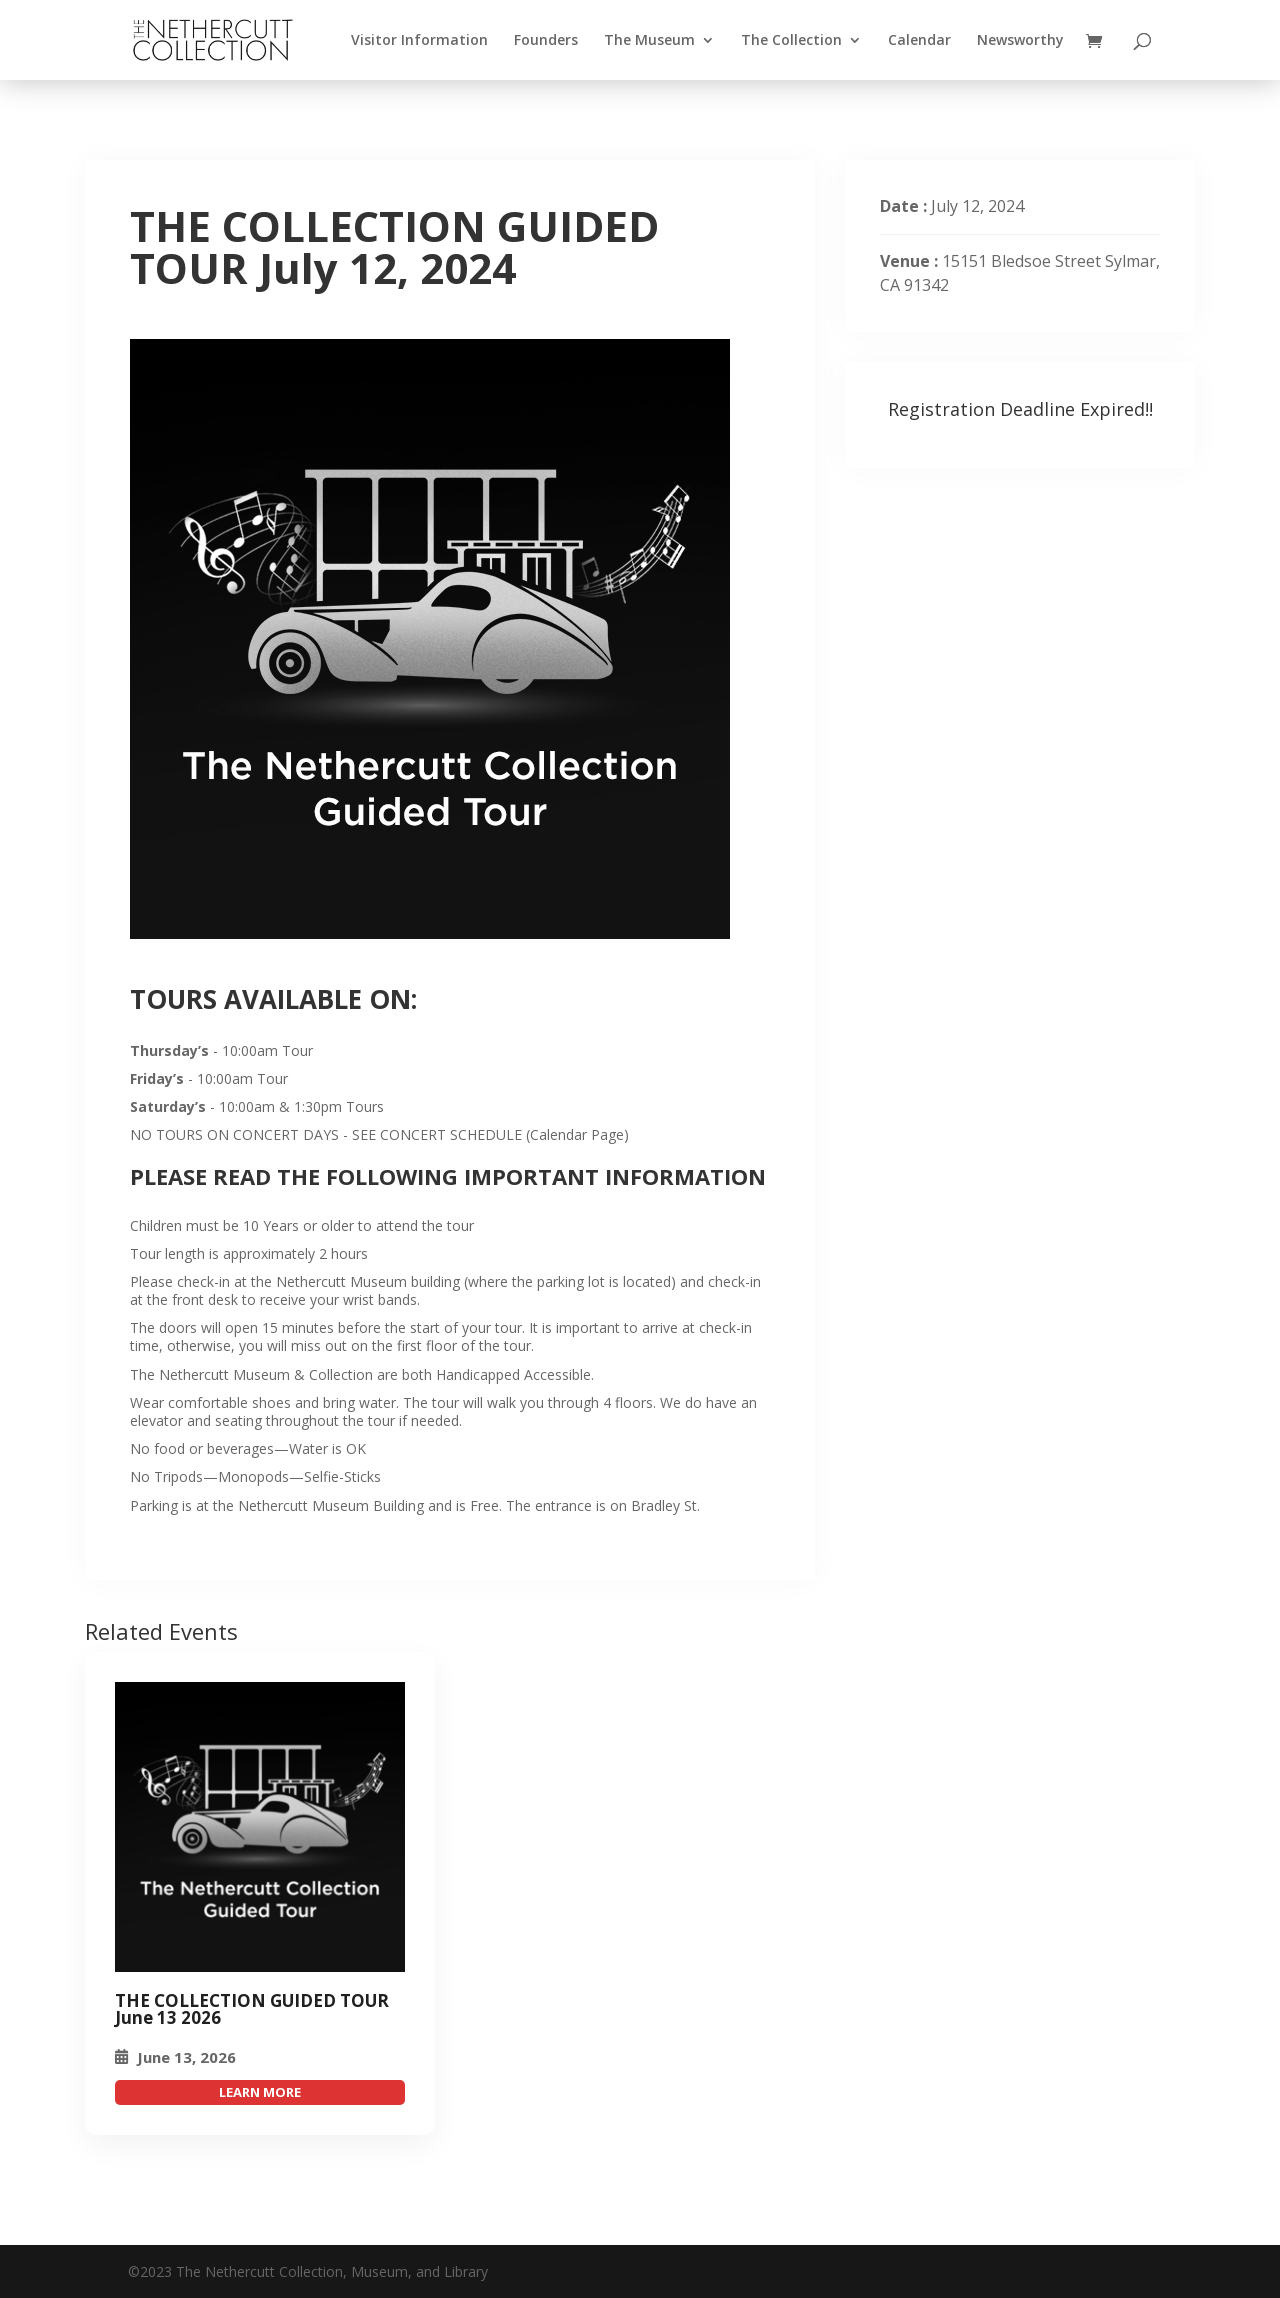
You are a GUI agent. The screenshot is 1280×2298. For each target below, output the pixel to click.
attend (260, 2092)
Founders (546, 41)
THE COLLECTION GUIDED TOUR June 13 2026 (252, 2009)
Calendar (919, 41)
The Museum (649, 41)
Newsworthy (1020, 41)
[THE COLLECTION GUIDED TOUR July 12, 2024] (260, 1827)
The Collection (791, 41)
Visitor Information (419, 41)
